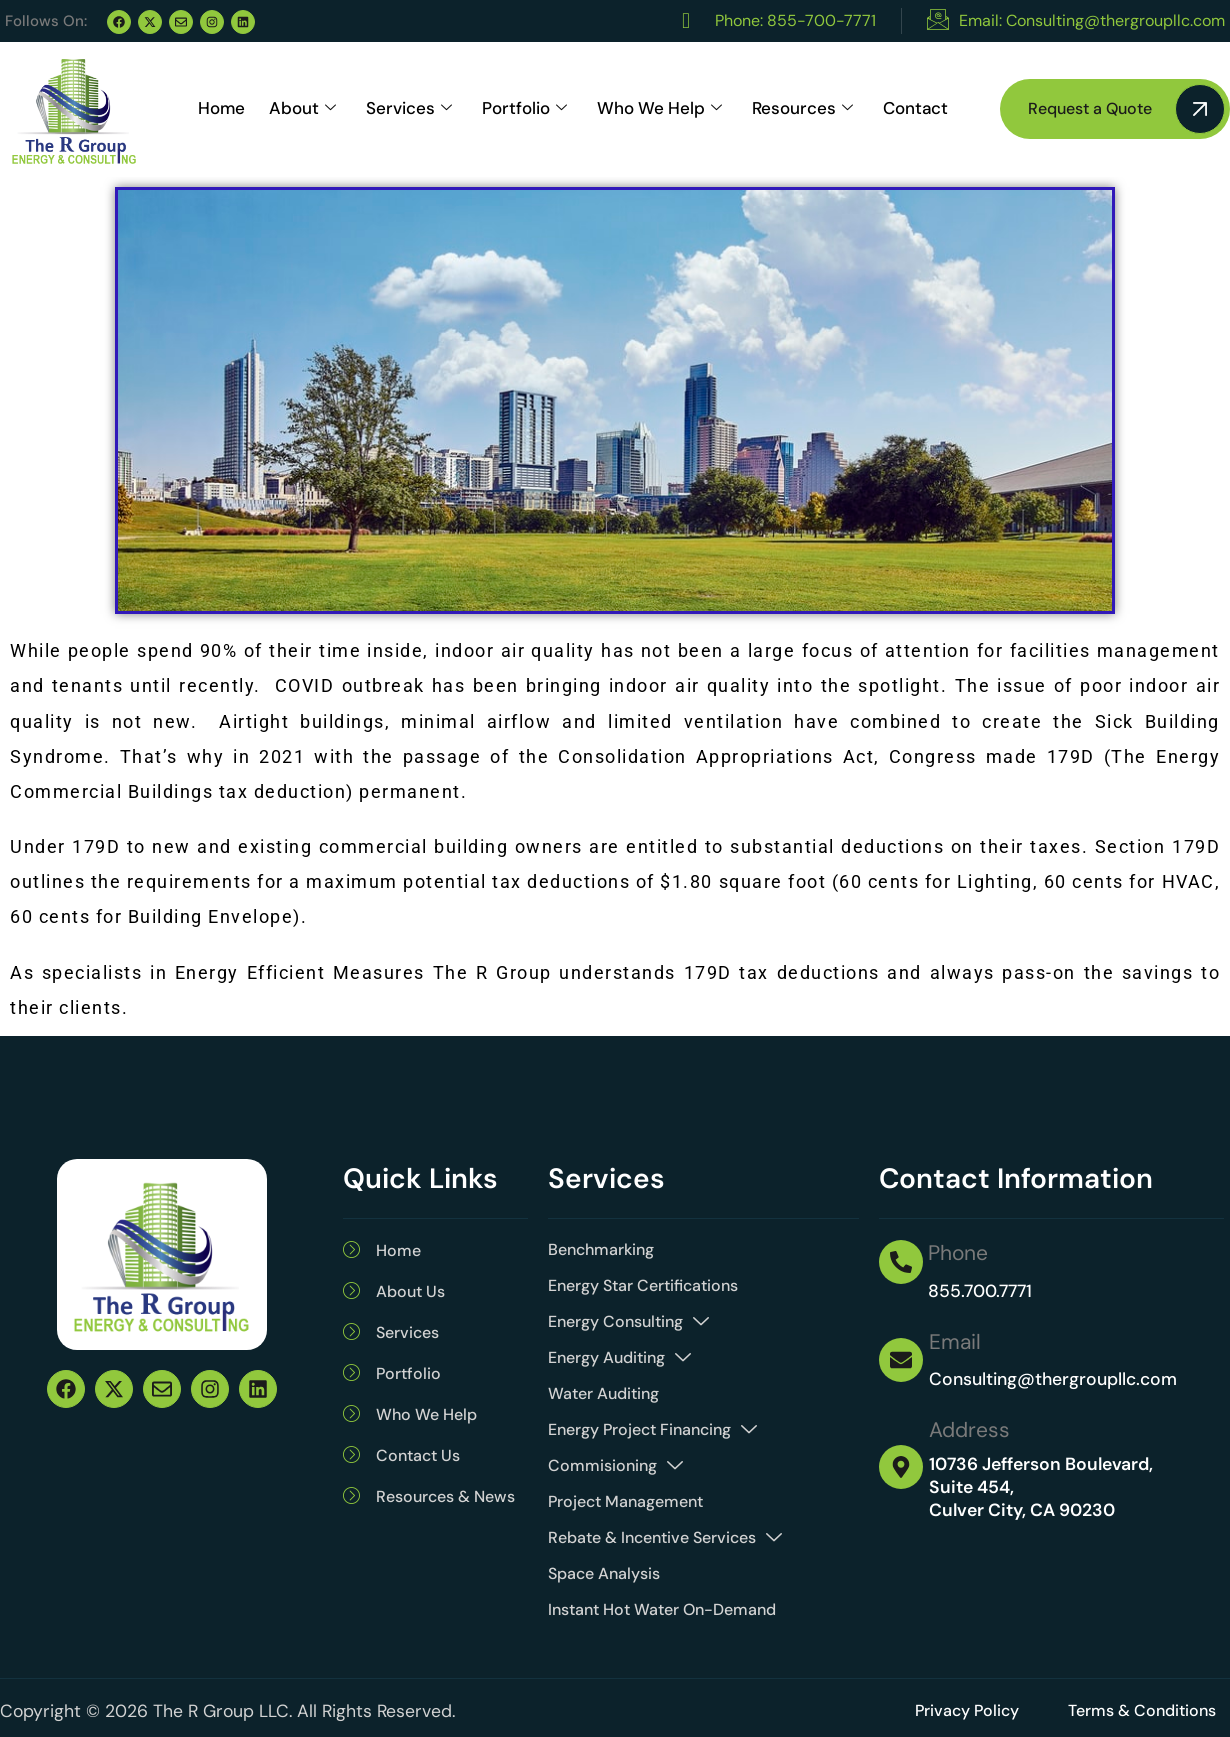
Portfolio (524, 123)
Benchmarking (601, 1249)
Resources (802, 123)
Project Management (625, 1501)
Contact (915, 122)
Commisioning (615, 1466)
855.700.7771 (980, 1291)
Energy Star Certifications (643, 1285)
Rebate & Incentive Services (665, 1538)
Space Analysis (604, 1573)
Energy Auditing (619, 1358)
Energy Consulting (628, 1322)
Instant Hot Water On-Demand (662, 1609)
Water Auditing (603, 1393)
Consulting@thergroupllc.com (1053, 1379)
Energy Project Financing (652, 1430)
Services (409, 123)
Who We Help (659, 123)
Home (221, 122)
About (302, 123)
